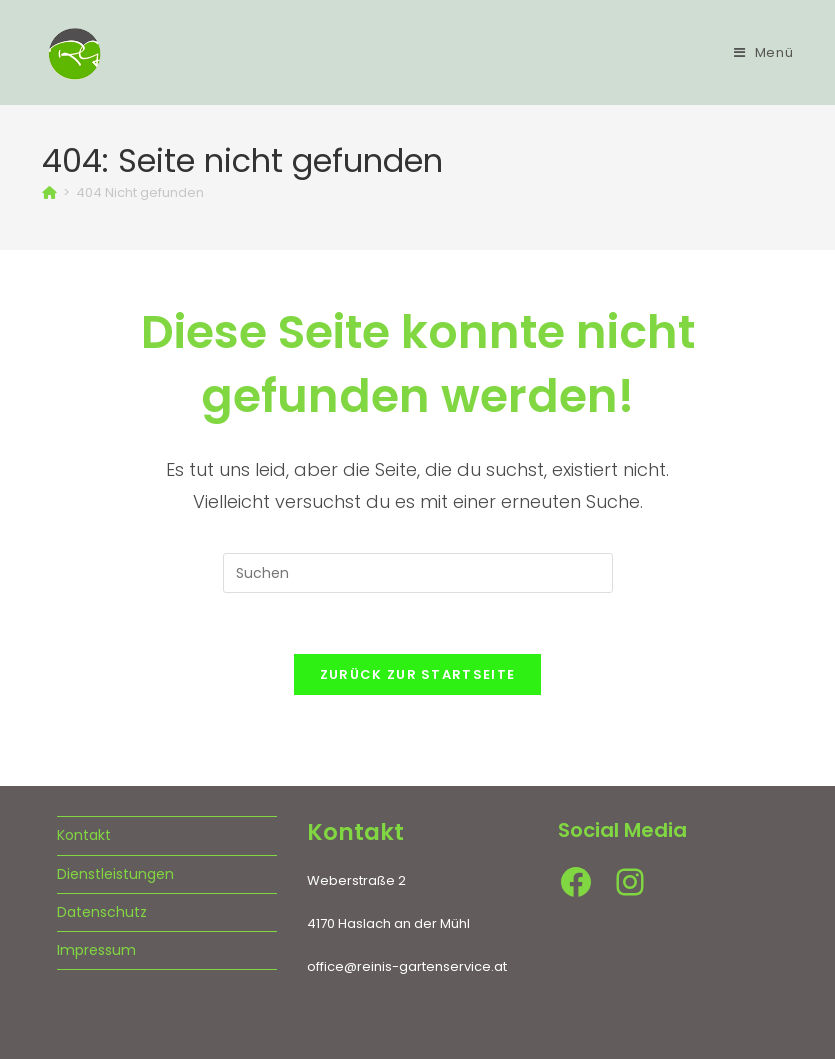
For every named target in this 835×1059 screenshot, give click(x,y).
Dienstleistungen (115, 874)
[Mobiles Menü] (764, 52)
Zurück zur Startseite (417, 674)
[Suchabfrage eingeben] (418, 573)
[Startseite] (49, 192)
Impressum (96, 950)
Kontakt (84, 835)
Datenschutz (102, 912)
